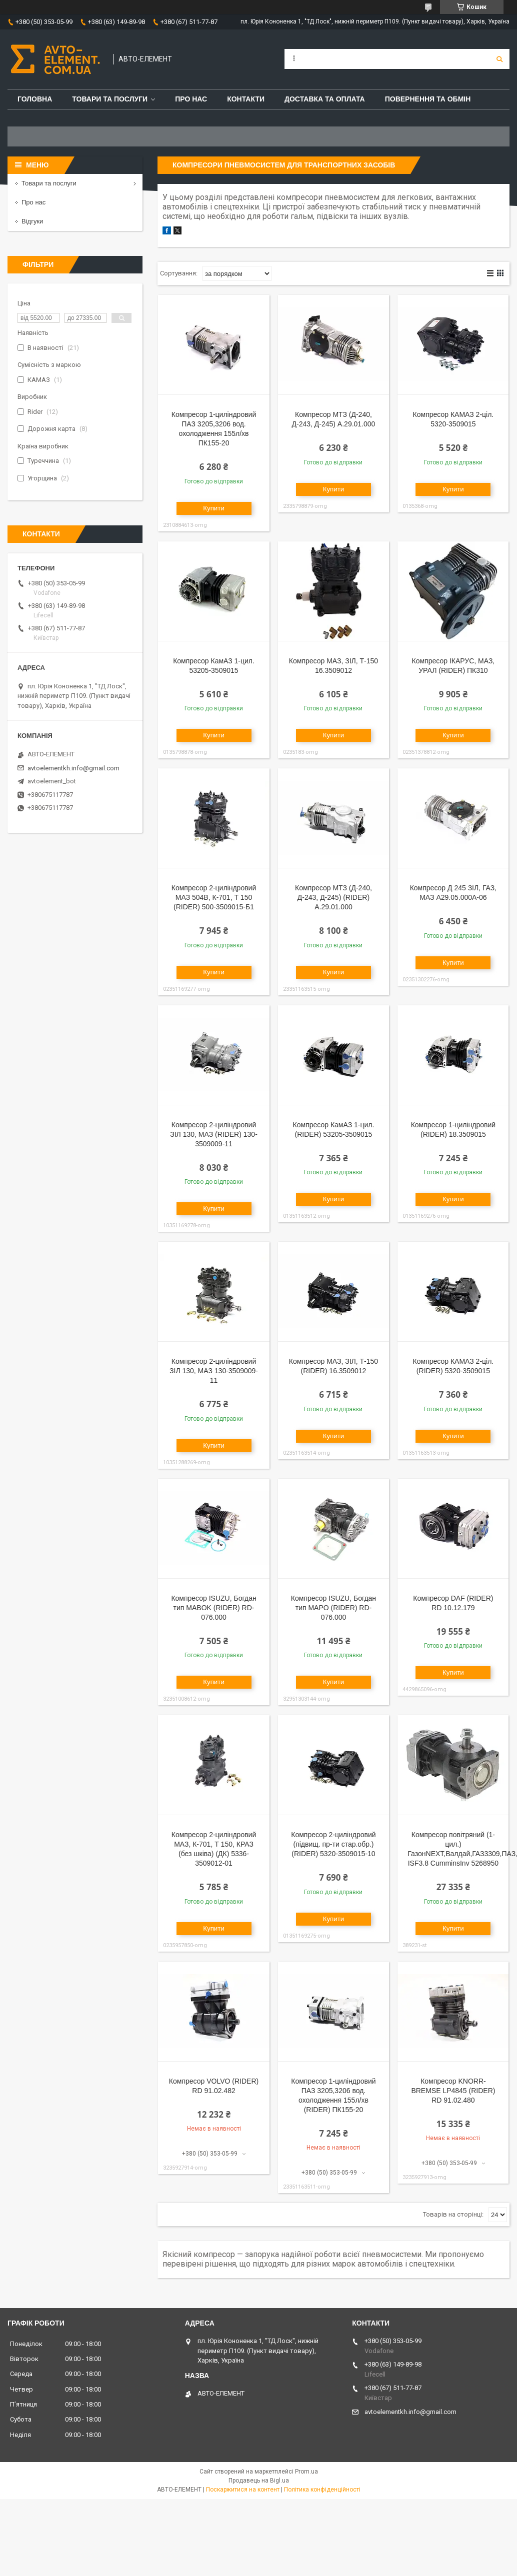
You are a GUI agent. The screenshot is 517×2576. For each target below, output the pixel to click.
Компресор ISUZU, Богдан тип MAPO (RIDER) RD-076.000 (333, 1607)
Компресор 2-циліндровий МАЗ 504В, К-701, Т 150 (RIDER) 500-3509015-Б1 (214, 897)
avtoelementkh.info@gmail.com (74, 768)
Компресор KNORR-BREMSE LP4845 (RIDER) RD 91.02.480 (453, 2090)
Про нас (191, 99)
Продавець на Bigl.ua (258, 2480)
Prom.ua (306, 2471)
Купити (213, 508)
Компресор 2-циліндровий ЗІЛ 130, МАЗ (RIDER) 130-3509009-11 (214, 1134)
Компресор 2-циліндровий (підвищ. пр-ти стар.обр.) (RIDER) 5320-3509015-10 (333, 1844)
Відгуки (32, 221)
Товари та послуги (110, 99)
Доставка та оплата (324, 99)
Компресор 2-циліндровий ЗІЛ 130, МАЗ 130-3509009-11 (214, 1370)
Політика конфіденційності (322, 2489)
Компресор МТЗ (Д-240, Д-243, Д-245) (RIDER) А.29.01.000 (333, 897)
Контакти (245, 99)
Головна (35, 99)
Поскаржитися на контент (243, 2489)
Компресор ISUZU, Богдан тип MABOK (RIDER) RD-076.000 (213, 1607)
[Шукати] (500, 59)
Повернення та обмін (428, 99)
